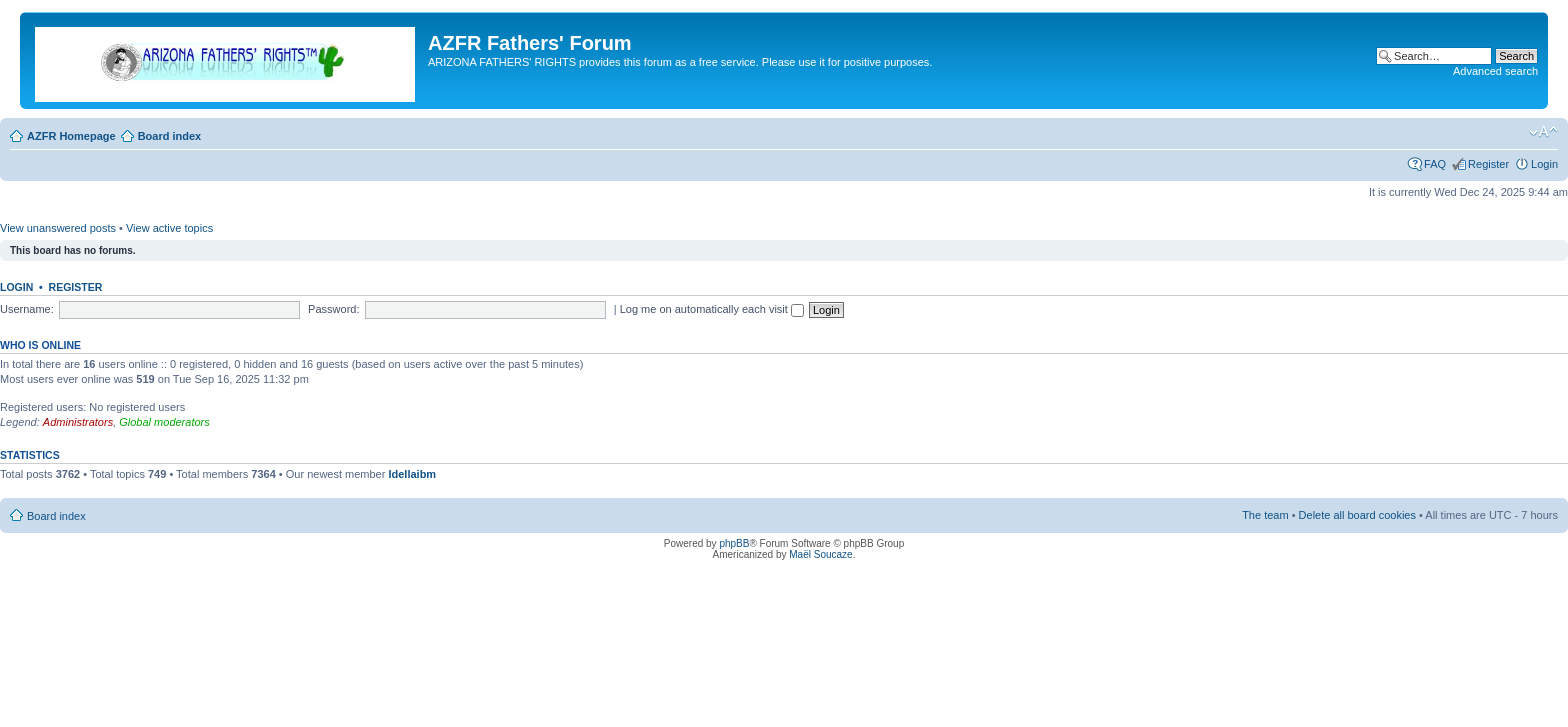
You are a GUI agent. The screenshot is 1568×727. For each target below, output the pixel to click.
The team (1265, 515)
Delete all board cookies (1357, 515)
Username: (27, 309)
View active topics (169, 228)
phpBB (734, 543)
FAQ (1435, 164)
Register (1488, 164)
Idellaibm (412, 474)
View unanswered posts (58, 228)
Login (1544, 164)
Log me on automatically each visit (712, 309)
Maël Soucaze (820, 554)
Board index (170, 136)
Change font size (1543, 132)
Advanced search (1495, 71)
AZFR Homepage (71, 136)
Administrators (78, 422)
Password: (333, 309)
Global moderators (164, 422)
